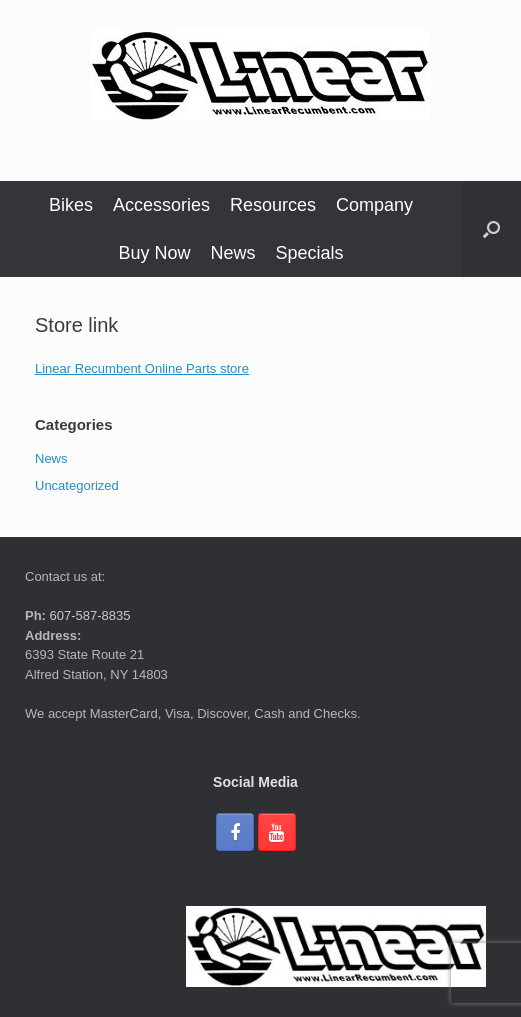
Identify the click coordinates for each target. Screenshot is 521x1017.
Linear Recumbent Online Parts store (142, 368)
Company (374, 205)
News (232, 253)
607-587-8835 (88, 615)
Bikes (71, 205)
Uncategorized (77, 485)
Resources (273, 205)
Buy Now (154, 253)
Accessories (161, 205)
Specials (310, 253)
